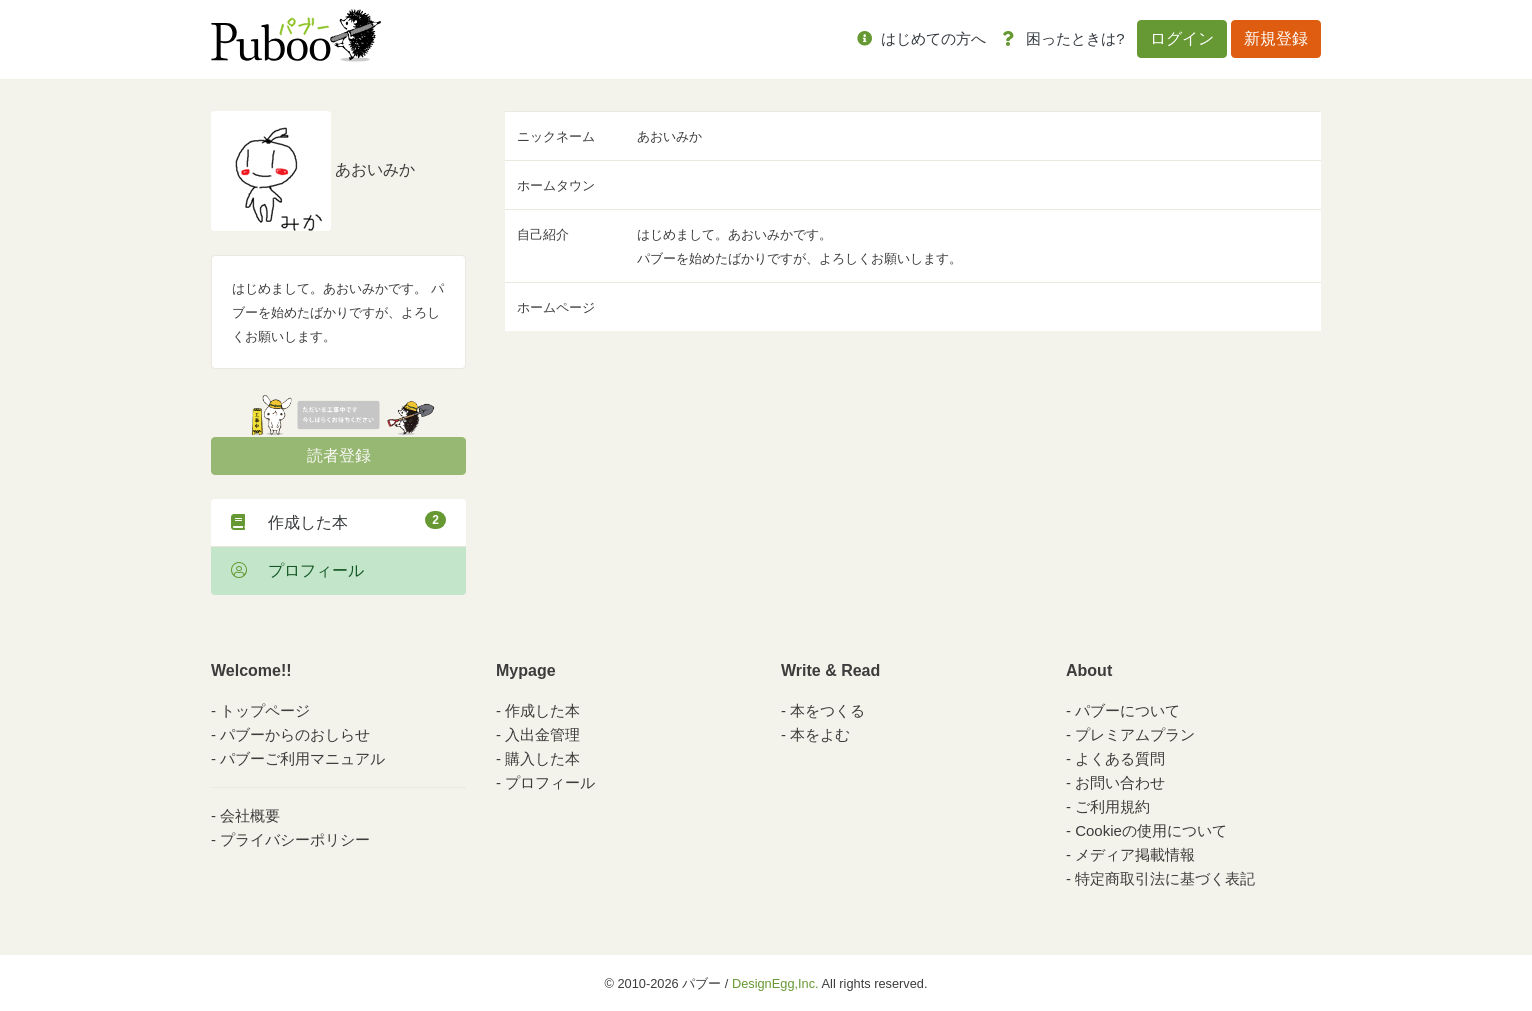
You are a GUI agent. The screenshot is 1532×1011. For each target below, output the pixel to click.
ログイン (1182, 38)
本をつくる (827, 710)
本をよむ (820, 734)
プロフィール (297, 570)
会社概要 (250, 815)
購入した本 (542, 758)
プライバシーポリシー (295, 839)
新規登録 (1276, 38)
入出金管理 (542, 734)
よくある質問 (1120, 758)
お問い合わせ (1120, 782)
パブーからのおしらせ (295, 734)
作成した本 (338, 521)
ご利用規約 (1112, 806)
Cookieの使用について (1151, 830)
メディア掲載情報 (1135, 854)
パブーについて (1127, 710)
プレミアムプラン (1135, 734)
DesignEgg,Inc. (775, 983)
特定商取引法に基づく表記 (1165, 878)
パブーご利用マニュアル (302, 758)
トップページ (265, 710)
